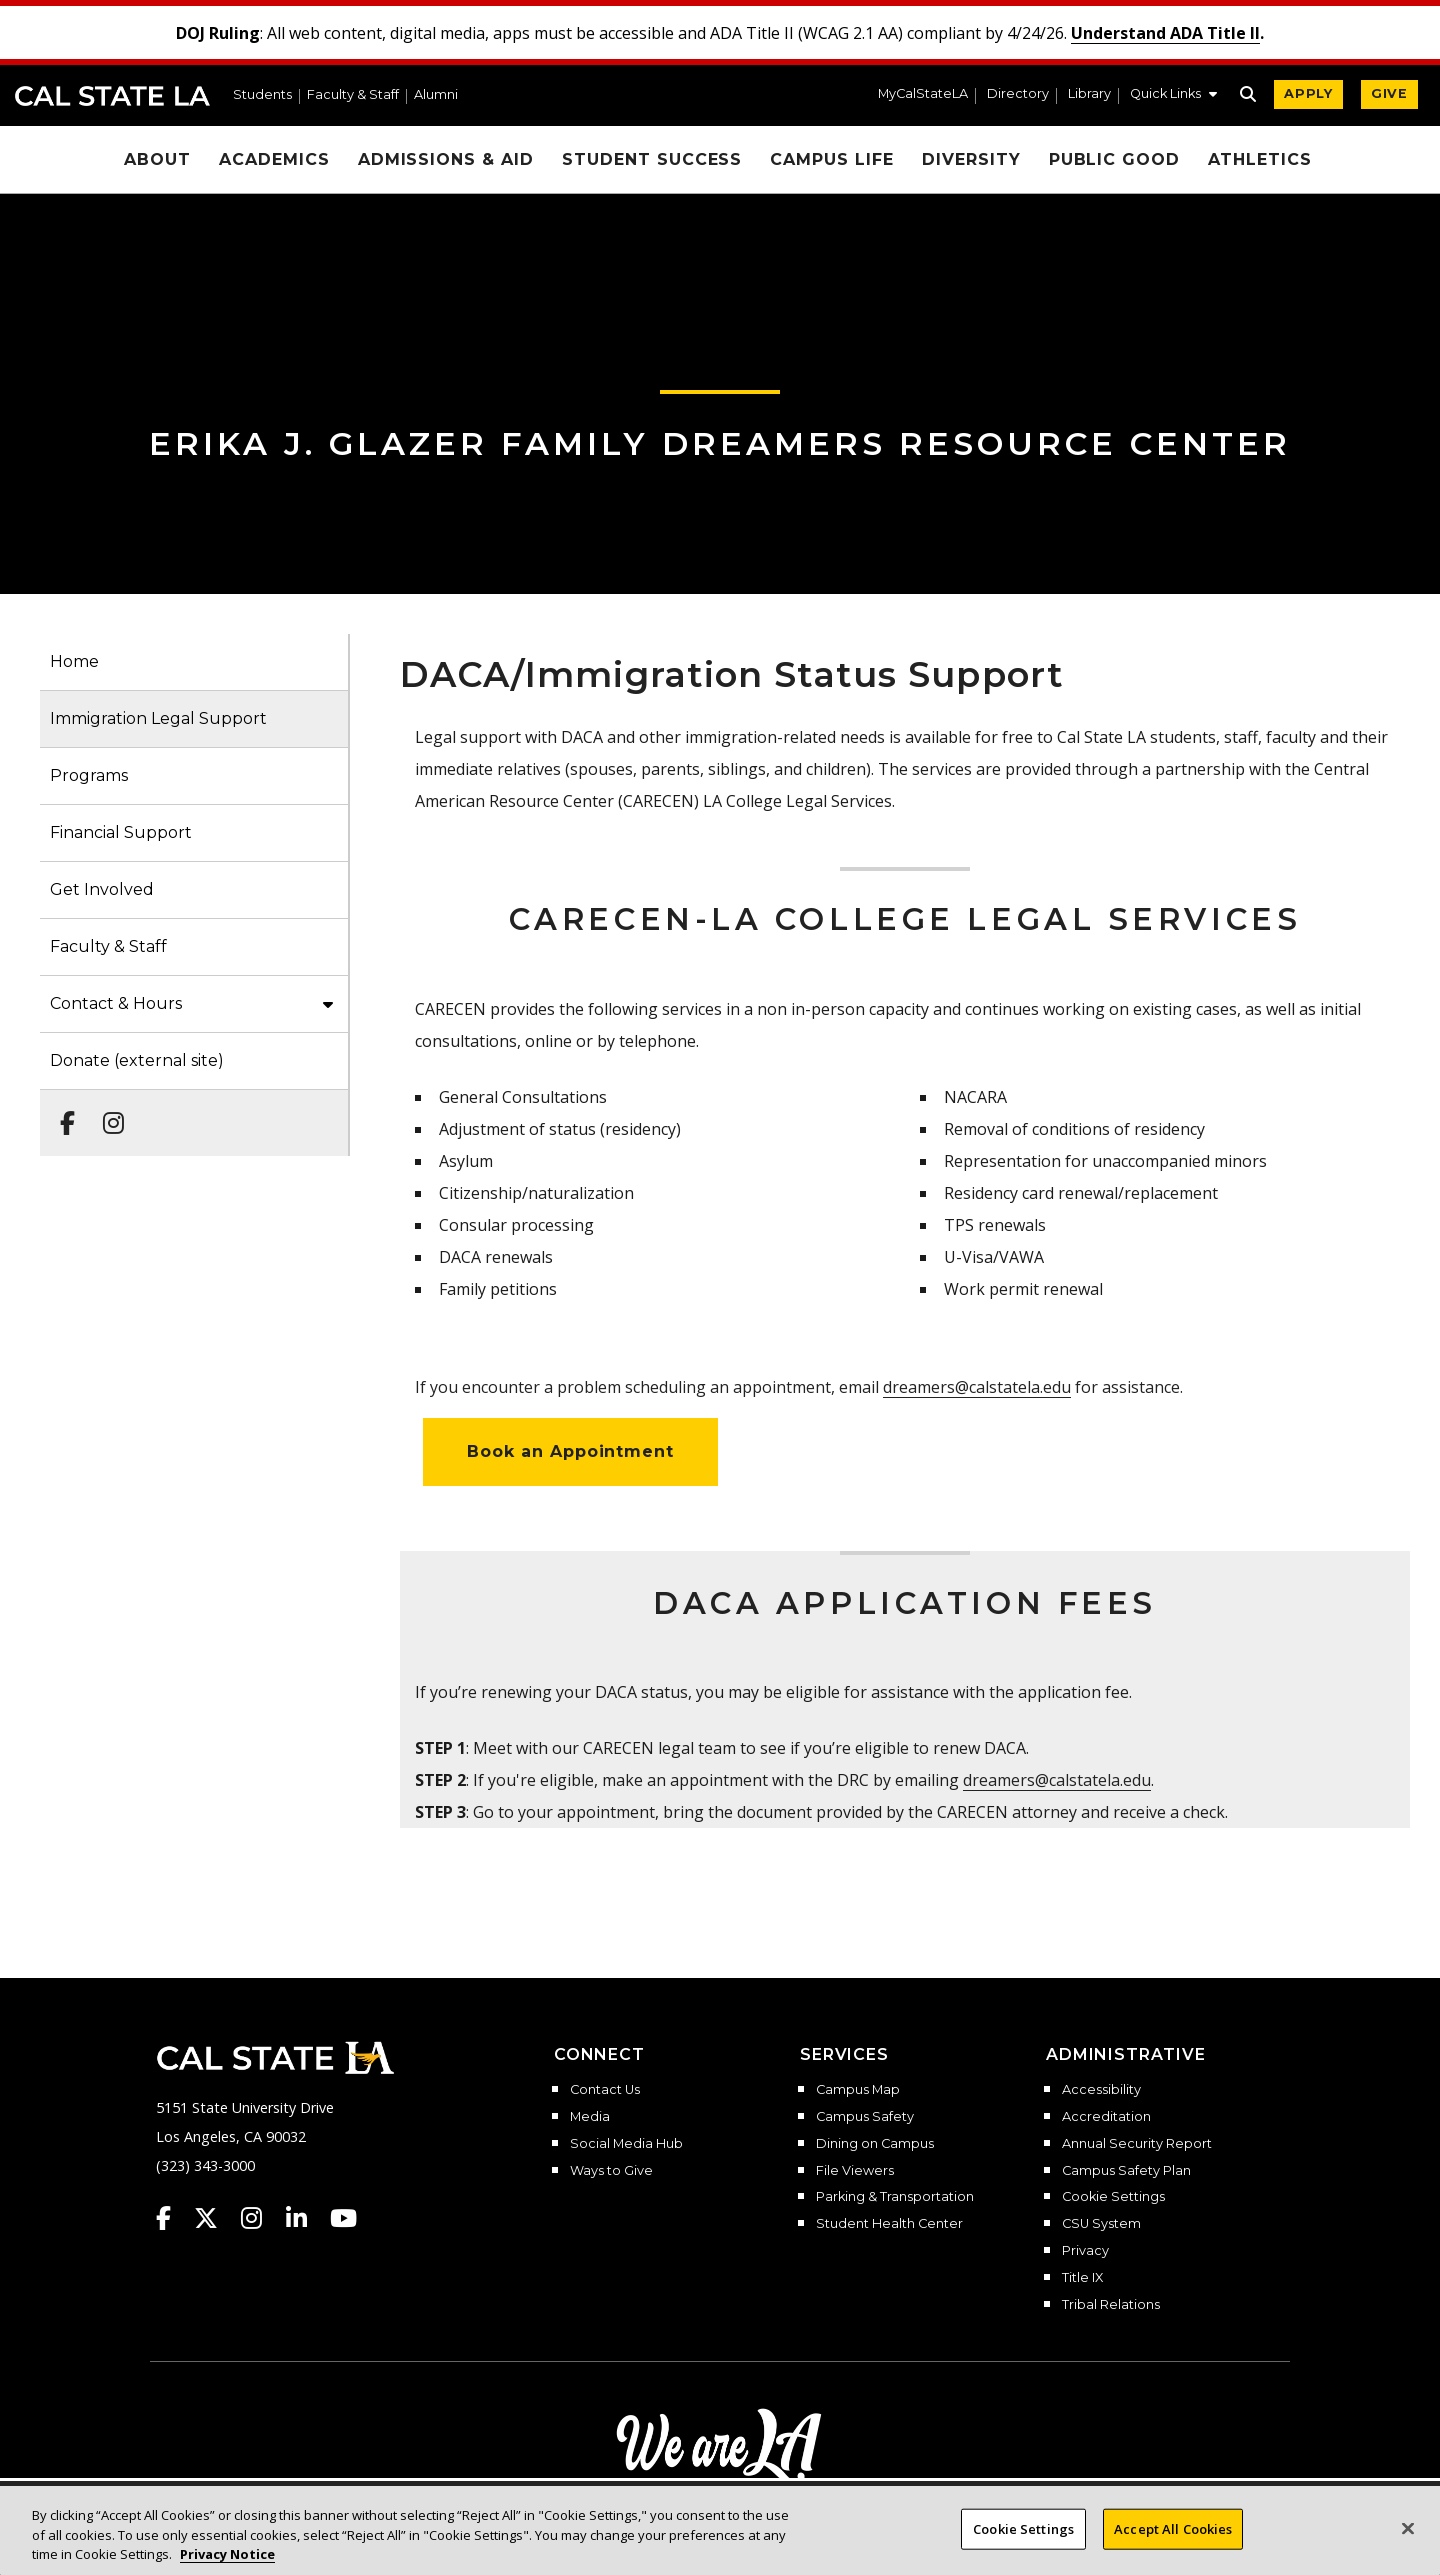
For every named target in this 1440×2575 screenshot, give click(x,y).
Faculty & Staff (353, 95)
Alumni (436, 95)
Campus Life (832, 159)
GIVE (1389, 93)
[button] (1173, 96)
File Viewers (855, 2171)
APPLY (1308, 93)
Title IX (1082, 2278)
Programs (89, 775)
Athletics (1260, 159)
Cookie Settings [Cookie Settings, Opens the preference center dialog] (1023, 2528)
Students (262, 95)
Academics (274, 159)
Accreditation (1106, 2117)
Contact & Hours (116, 1003)
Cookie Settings (1113, 2197)
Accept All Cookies (1173, 2528)
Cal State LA (112, 96)
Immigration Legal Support (158, 718)
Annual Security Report (1137, 2144)
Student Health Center (889, 2224)
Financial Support (121, 832)
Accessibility (1101, 2090)
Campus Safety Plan (1126, 2171)
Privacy (1085, 2251)
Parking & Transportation (895, 2197)
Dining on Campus (875, 2144)
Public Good (1115, 159)
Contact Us (605, 2090)
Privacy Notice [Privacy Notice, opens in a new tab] (227, 2554)
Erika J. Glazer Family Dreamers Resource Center (720, 443)
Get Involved (102, 889)
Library (1089, 94)
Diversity (971, 159)
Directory (1018, 94)
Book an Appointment (570, 1451)
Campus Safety (865, 2117)
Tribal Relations (1111, 2305)
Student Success (652, 159)
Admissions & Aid (446, 159)
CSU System (1101, 2224)
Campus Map (858, 2090)
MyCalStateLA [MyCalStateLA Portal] (923, 94)
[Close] (1408, 2528)
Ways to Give (611, 2171)
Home (74, 661)
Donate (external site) (137, 1060)
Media (590, 2117)
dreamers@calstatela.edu (977, 1387)
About (157, 159)
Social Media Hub (626, 2144)
